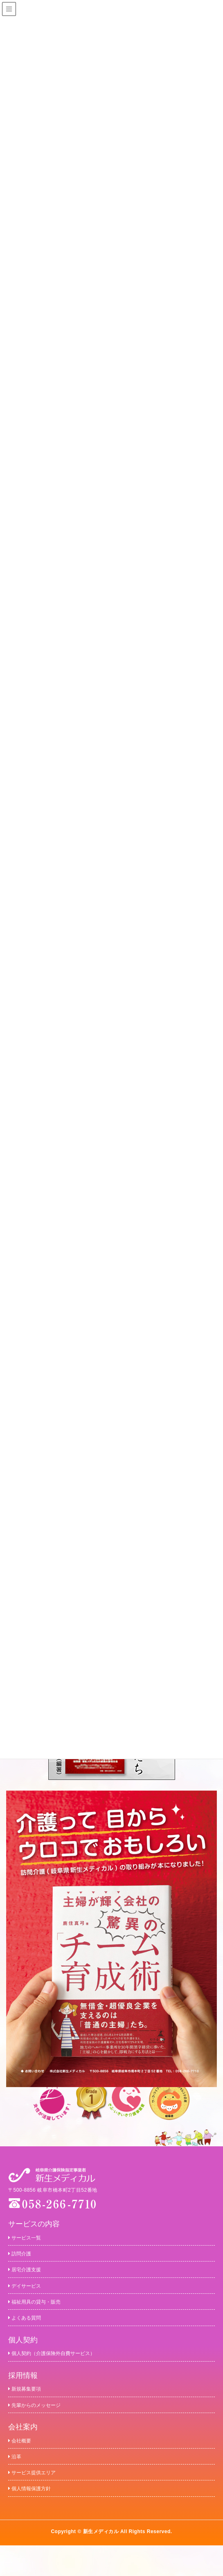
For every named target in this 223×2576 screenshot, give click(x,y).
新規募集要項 (29, 2405)
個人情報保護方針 (36, 2518)
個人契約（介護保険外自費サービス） (65, 2367)
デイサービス (29, 2292)
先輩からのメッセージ (42, 2424)
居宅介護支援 (29, 2274)
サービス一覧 (29, 2237)
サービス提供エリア (39, 2499)
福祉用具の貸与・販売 (42, 2311)
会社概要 (23, 2462)
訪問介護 (23, 2255)
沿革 (16, 2481)
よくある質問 (29, 2329)
